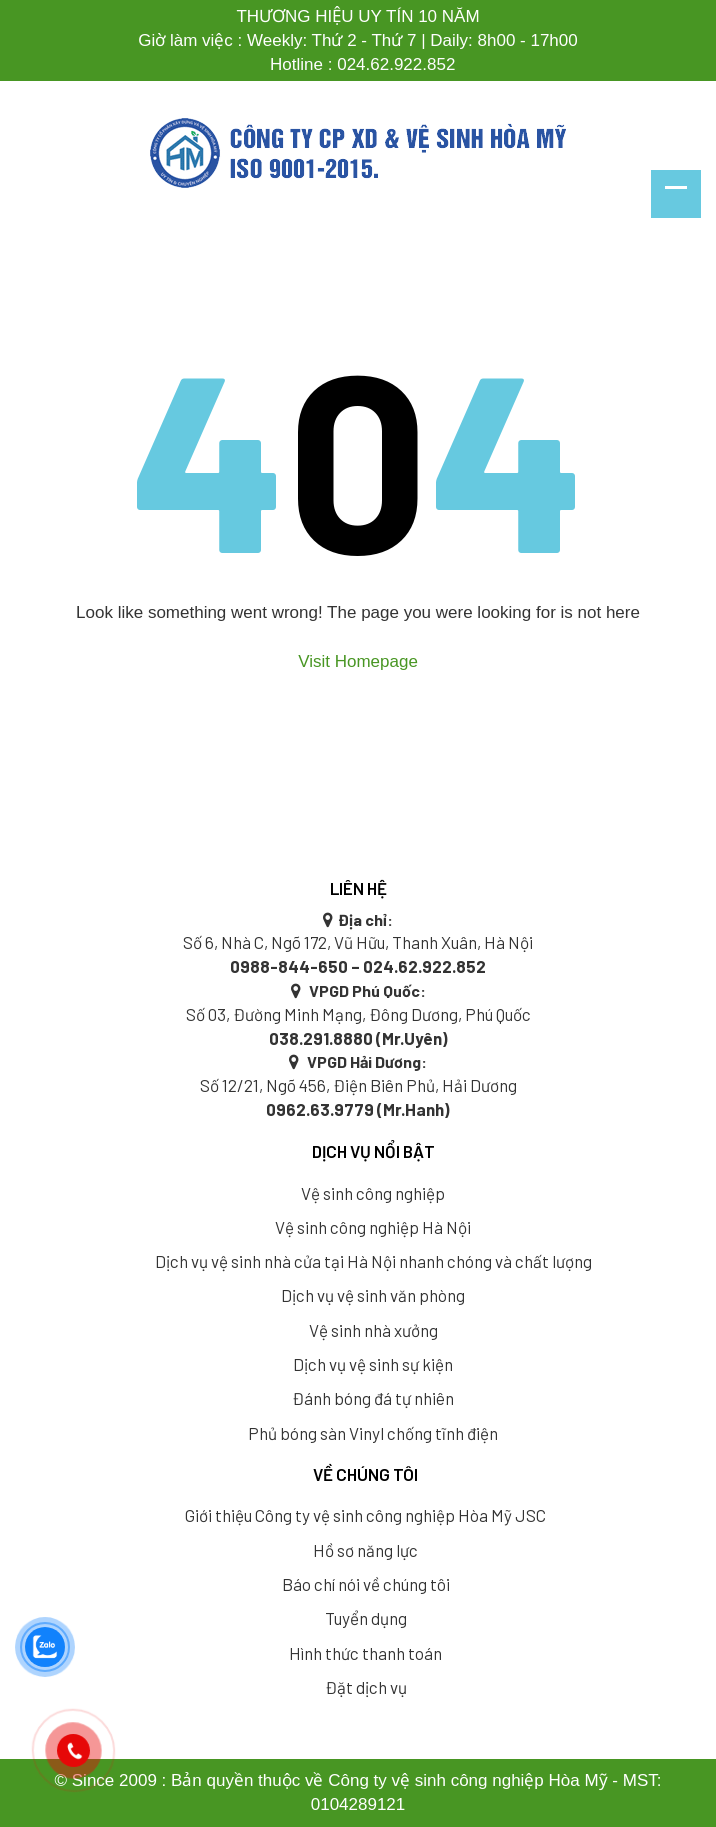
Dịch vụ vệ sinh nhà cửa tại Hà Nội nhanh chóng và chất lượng (373, 1261)
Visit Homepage (358, 661)
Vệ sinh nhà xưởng (373, 1330)
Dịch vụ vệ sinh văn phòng (373, 1295)
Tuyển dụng (366, 1618)
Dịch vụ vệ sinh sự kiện (373, 1364)
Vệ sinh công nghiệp (373, 1193)
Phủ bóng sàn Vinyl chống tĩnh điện (373, 1433)
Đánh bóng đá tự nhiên (373, 1398)
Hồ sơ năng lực (365, 1550)
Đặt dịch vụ (366, 1687)
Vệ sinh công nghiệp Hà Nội (373, 1227)
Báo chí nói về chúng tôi (366, 1584)
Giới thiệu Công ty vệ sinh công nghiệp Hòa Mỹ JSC (365, 1515)
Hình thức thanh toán (365, 1653)
